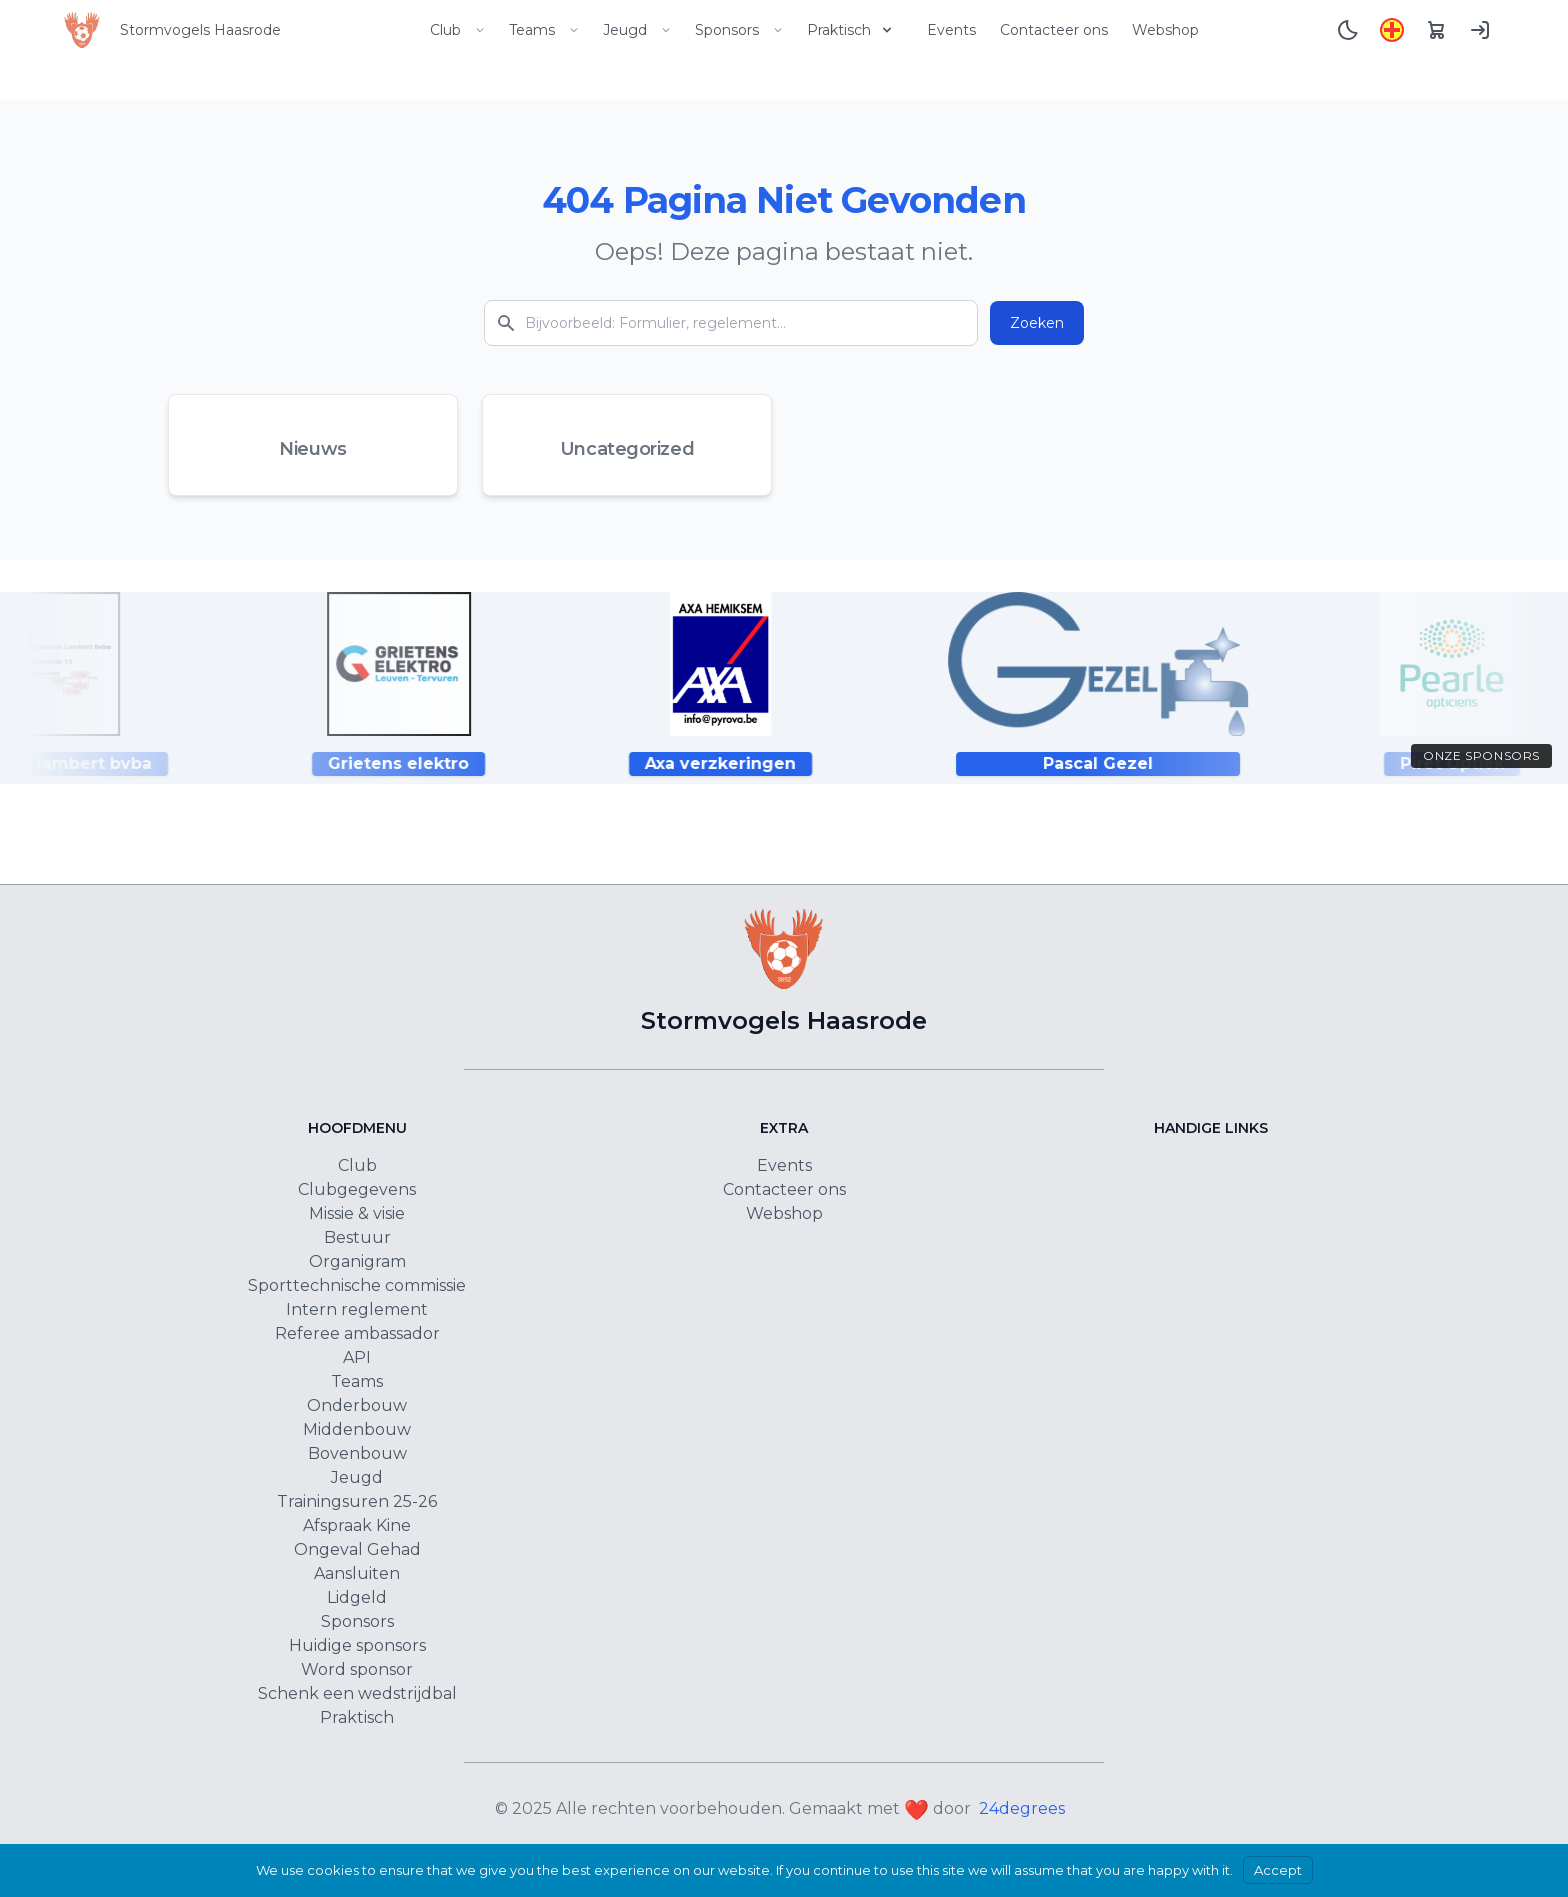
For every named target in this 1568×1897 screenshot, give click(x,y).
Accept (1278, 1870)
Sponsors (739, 30)
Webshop (1165, 30)
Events (951, 30)
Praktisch (851, 30)
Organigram (357, 1261)
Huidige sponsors (357, 1645)
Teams (544, 30)
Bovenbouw (357, 1453)
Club (457, 30)
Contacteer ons (1054, 30)
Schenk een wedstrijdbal (357, 1693)
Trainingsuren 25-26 (357, 1501)
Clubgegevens (357, 1189)
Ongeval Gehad (357, 1549)
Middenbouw (357, 1429)
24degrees (1022, 1808)
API (357, 1357)
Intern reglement (357, 1309)
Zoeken (1037, 323)
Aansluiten (357, 1573)
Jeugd (637, 30)
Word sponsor (357, 1669)
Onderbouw (357, 1405)
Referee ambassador (357, 1333)
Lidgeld (357, 1597)
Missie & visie (357, 1213)
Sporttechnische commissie (357, 1285)
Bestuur (357, 1237)
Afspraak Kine (357, 1525)
